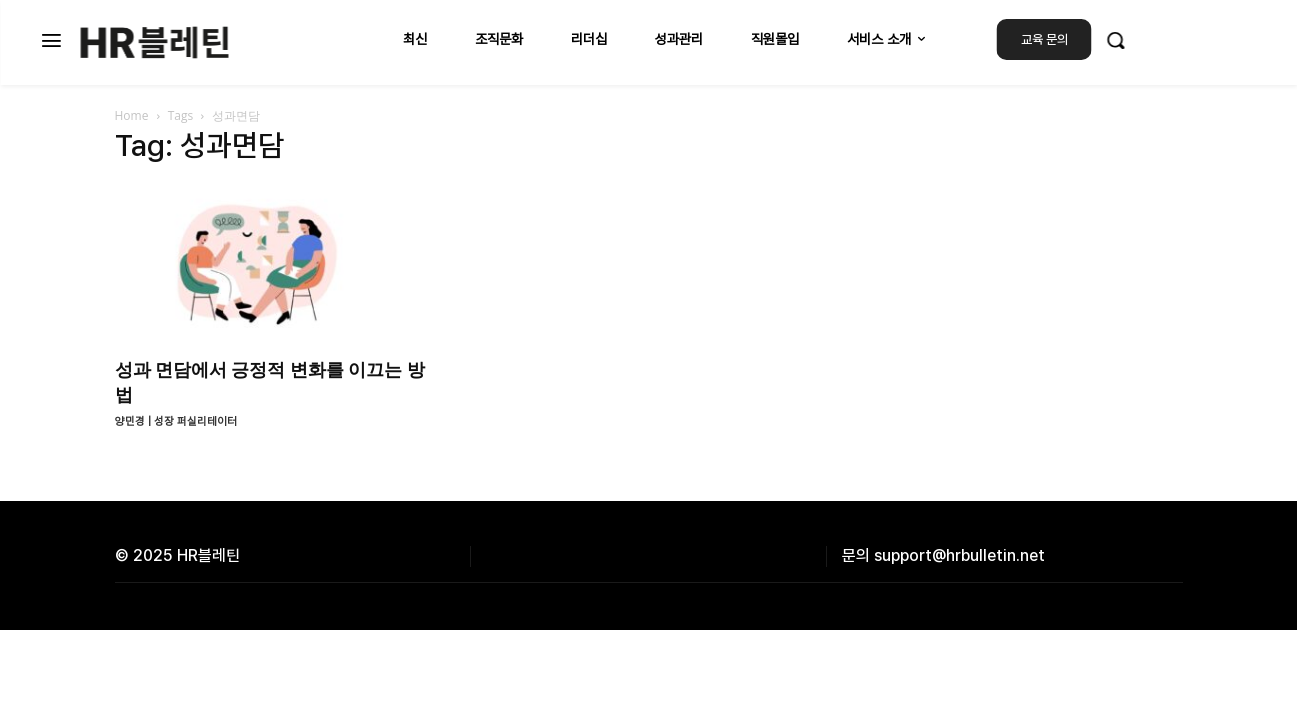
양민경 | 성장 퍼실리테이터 (176, 421)
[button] (1116, 40)
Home (132, 115)
